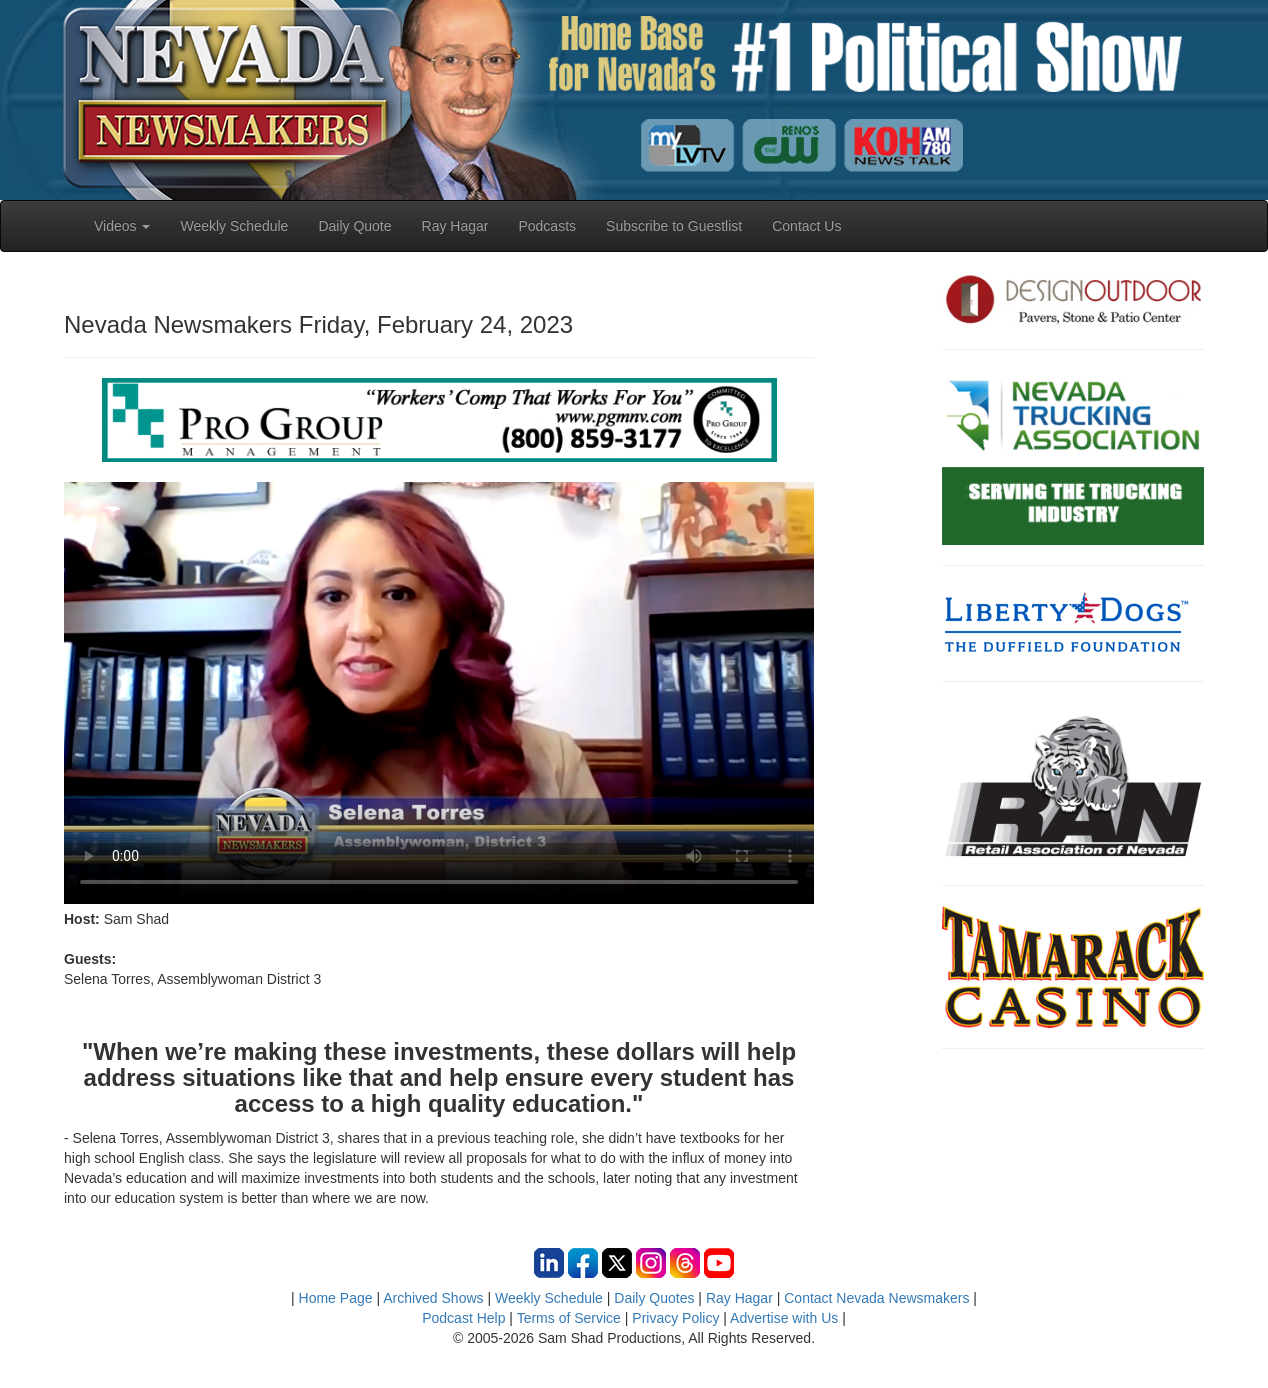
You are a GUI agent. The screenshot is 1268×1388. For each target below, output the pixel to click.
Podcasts (547, 226)
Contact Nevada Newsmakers (876, 1298)
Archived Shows (433, 1298)
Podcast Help (463, 1318)
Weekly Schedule (234, 226)
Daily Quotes (654, 1298)
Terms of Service (569, 1318)
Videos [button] (122, 226)
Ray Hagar (455, 226)
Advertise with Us (784, 1318)
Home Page (336, 1298)
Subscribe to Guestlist (674, 226)
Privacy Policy (675, 1318)
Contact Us (806, 226)
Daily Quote (354, 226)
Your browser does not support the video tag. (439, 693)
